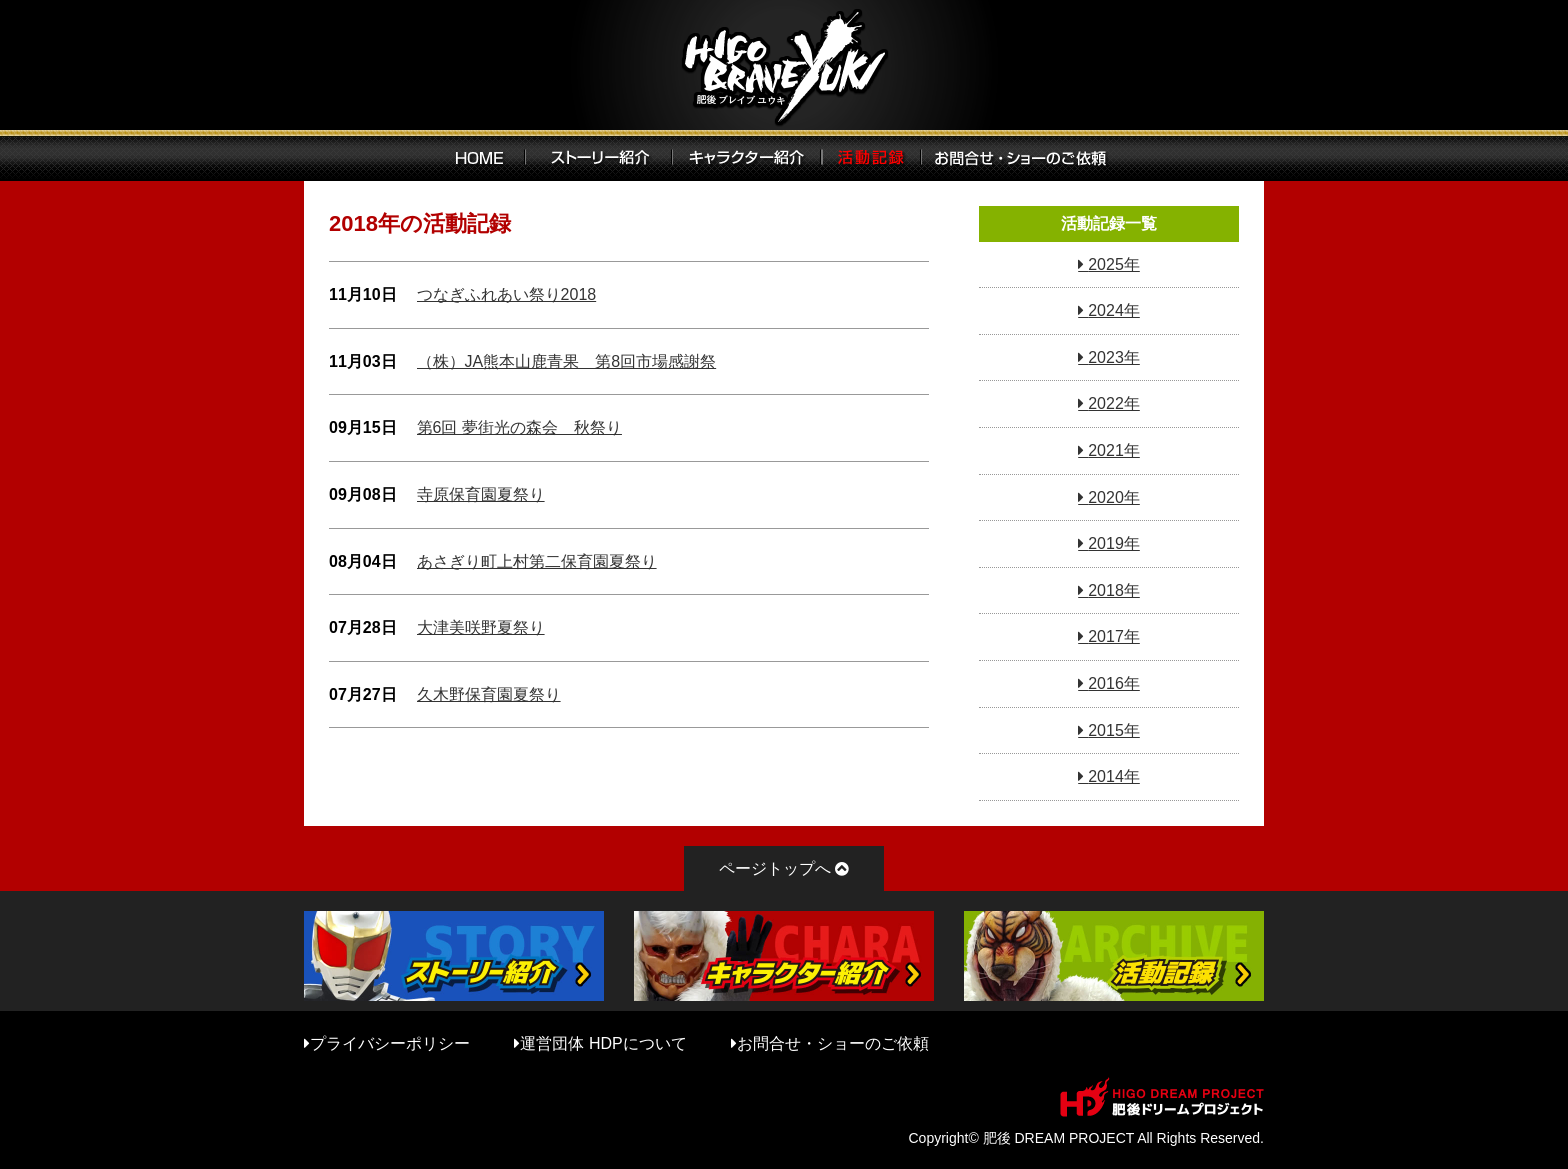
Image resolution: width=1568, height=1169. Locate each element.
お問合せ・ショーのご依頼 (833, 1043)
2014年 (1114, 776)
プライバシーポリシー (390, 1043)
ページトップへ (775, 868)
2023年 (1114, 357)
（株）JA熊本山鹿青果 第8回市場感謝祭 (567, 361)
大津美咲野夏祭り (481, 627)
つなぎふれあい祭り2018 (507, 294)
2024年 (1114, 310)
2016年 (1114, 683)
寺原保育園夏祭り (481, 494)
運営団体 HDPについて (603, 1043)
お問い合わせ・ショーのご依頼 (1027, 155)
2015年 (1114, 730)
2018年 (1114, 590)
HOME (479, 155)
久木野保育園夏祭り (489, 694)
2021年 (1114, 450)
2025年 (1114, 264)
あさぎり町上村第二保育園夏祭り (537, 561)
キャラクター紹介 (747, 155)
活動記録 (871, 155)
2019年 (1114, 543)
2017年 (1114, 636)
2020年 (1114, 497)
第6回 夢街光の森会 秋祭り (519, 427)
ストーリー (598, 155)
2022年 (1114, 403)
